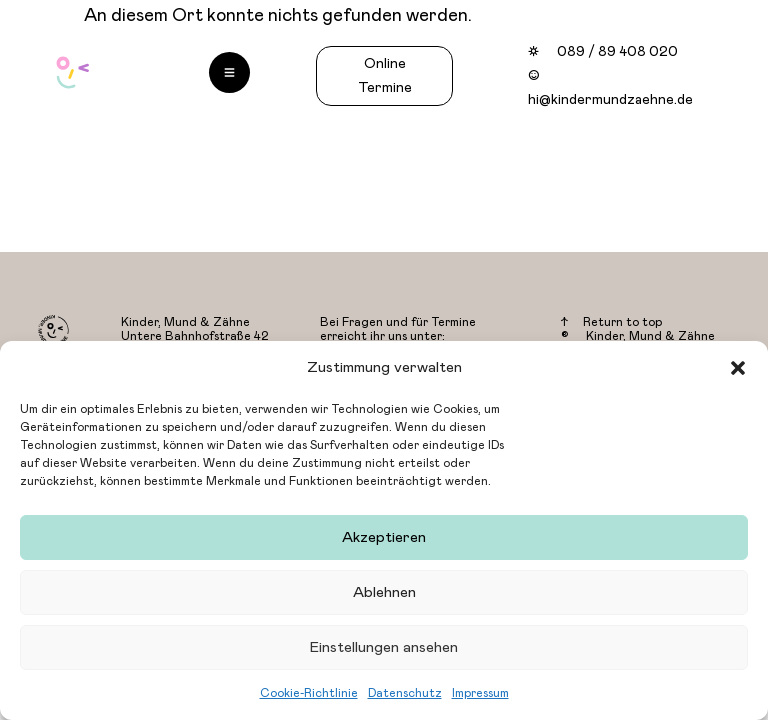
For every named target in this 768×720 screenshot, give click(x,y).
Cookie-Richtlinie (309, 693)
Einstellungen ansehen (384, 647)
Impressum (480, 693)
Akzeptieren (384, 537)
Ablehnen (384, 592)
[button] (738, 368)
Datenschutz (405, 693)
